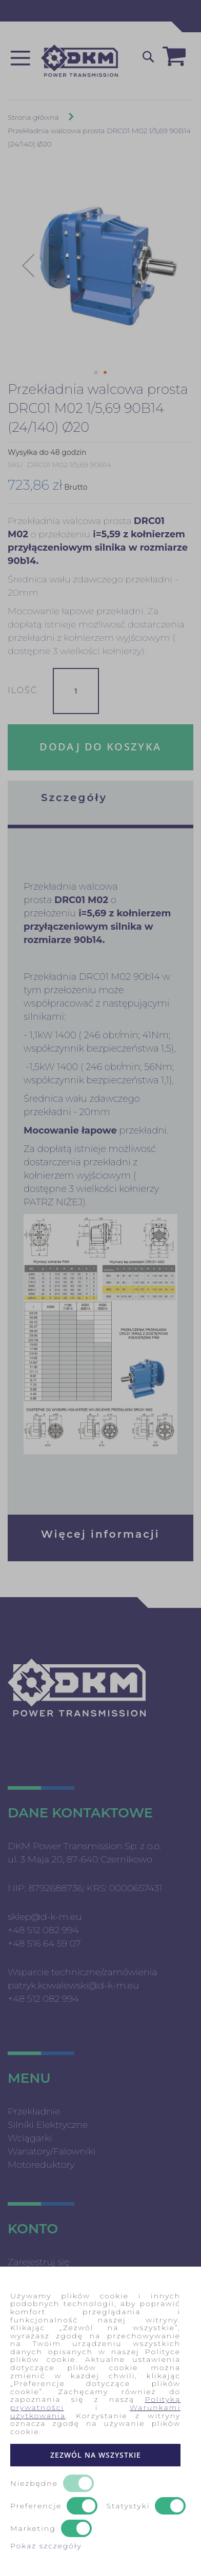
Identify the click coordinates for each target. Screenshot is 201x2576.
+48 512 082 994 (43, 1930)
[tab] (100, 803)
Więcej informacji (100, 1534)
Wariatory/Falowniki (51, 2151)
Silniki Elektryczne (48, 2124)
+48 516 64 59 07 (44, 1943)
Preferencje (36, 2506)
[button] (28, 265)
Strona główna (33, 117)
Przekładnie (34, 2111)
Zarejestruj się (39, 2262)
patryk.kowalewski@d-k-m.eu (73, 1985)
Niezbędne (34, 2484)
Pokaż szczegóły (46, 2545)
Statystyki (128, 2506)
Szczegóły (74, 797)
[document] (100, 2421)
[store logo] (79, 61)
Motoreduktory (41, 2164)
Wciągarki (30, 2138)
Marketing (33, 2529)
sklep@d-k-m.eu (45, 1916)
